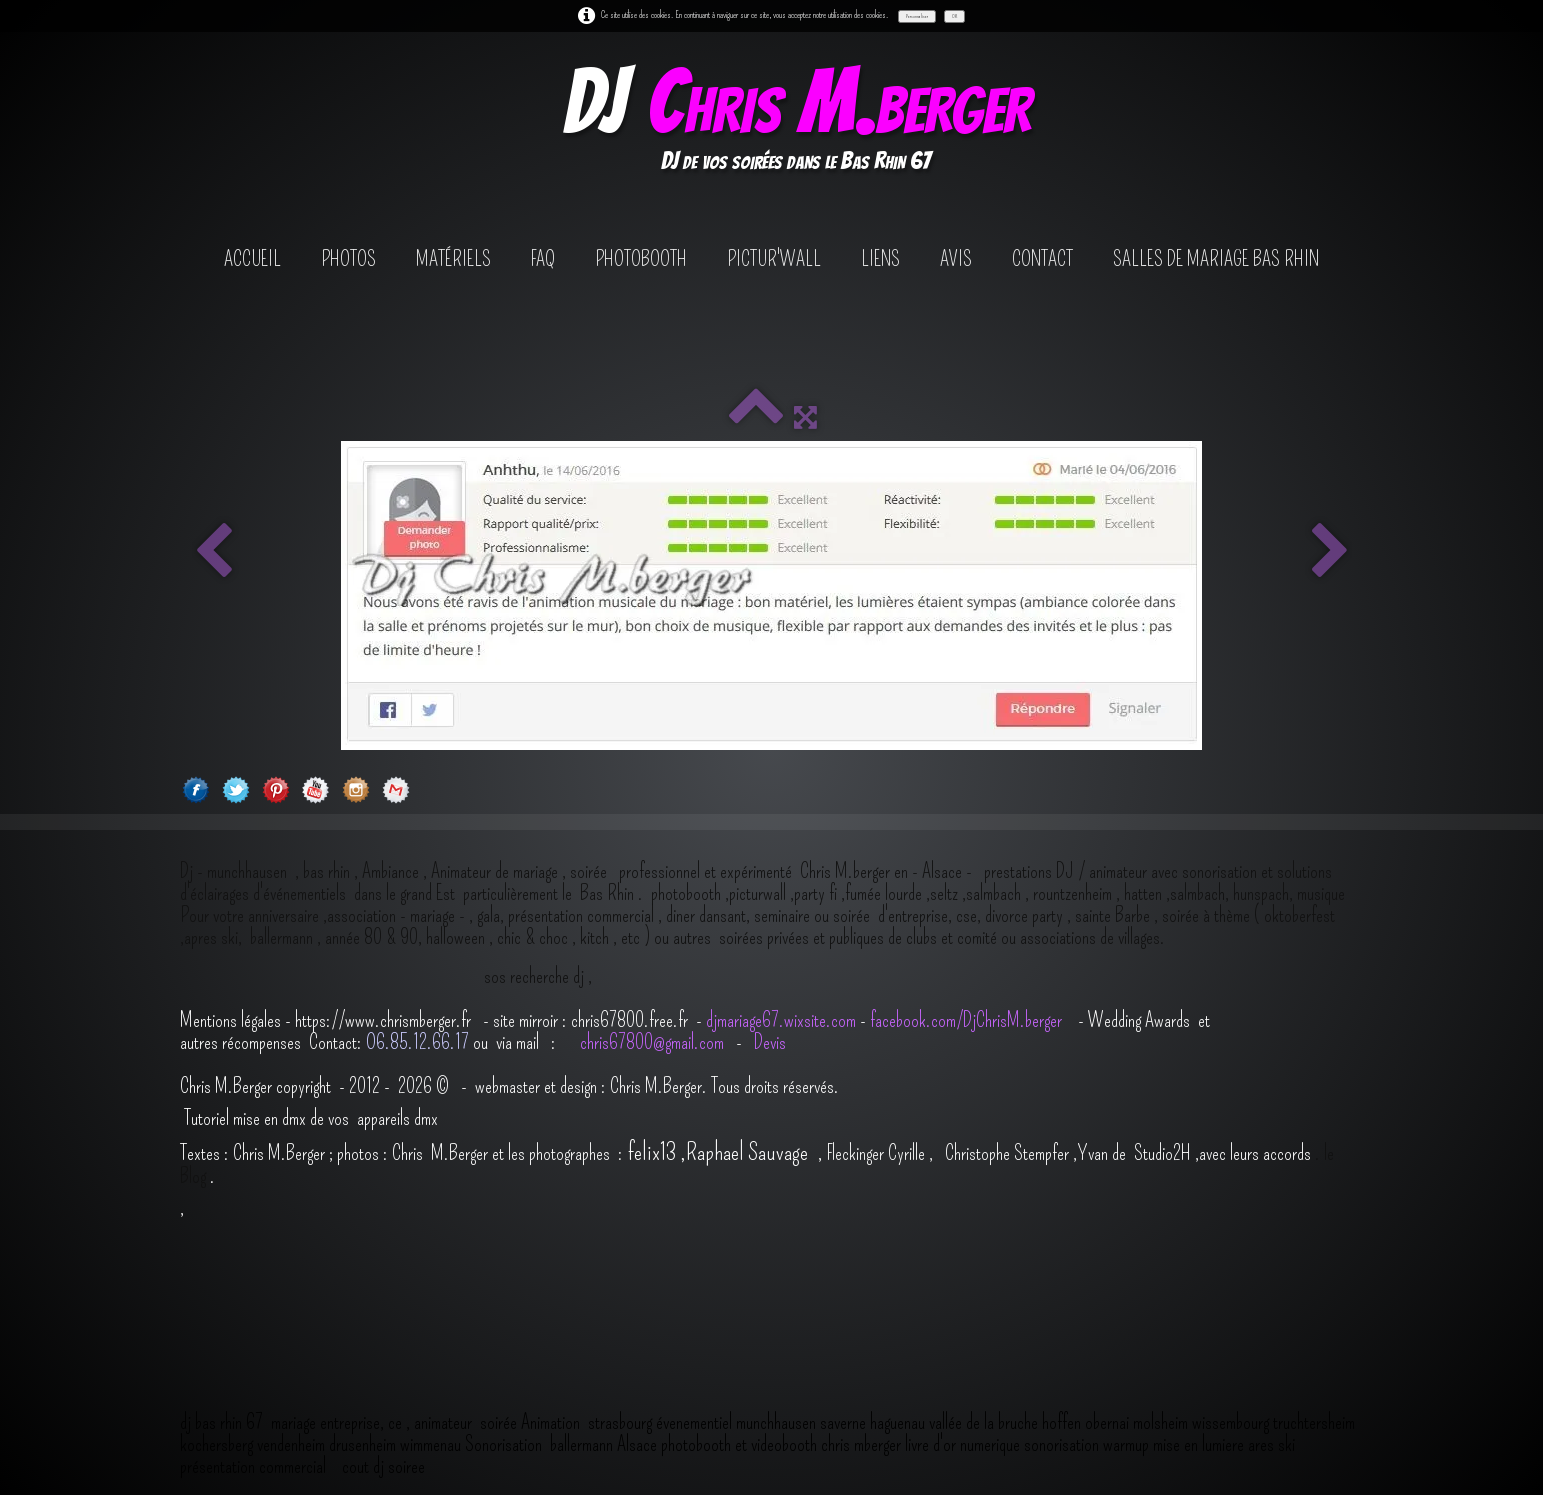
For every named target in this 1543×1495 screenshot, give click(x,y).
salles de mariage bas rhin (1216, 259)
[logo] (795, 123)
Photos (348, 259)
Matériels (453, 259)
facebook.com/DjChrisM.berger (968, 1020)
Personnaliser (917, 16)
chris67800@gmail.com (654, 1042)
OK (954, 16)
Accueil (252, 259)
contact (1042, 259)
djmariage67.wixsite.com (781, 1020)
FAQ (543, 259)
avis (956, 259)
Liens (880, 259)
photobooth (641, 259)
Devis (768, 1042)
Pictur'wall (774, 259)
